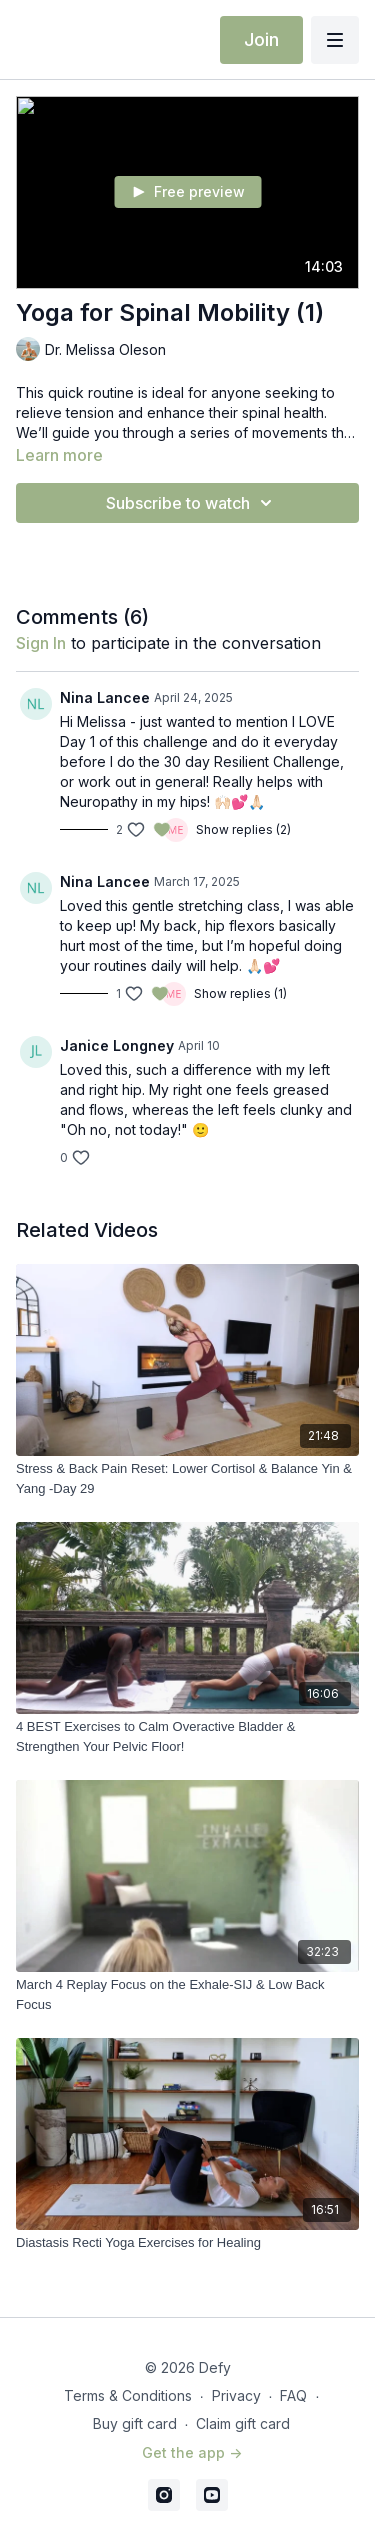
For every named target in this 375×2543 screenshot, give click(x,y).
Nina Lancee (105, 697)
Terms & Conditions (128, 2395)
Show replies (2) (243, 829)
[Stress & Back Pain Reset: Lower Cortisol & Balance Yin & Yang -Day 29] (187, 1478)
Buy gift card (135, 2423)
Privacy (236, 2395)
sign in (41, 643)
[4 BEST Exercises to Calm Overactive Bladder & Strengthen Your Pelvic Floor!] (187, 1736)
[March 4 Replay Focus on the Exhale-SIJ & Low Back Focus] (187, 1994)
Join (261, 39)
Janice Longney (117, 1045)
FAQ (293, 2395)
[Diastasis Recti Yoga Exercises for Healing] (187, 2243)
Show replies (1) (240, 993)
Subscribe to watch (192, 503)
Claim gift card (243, 2423)
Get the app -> (192, 2452)
